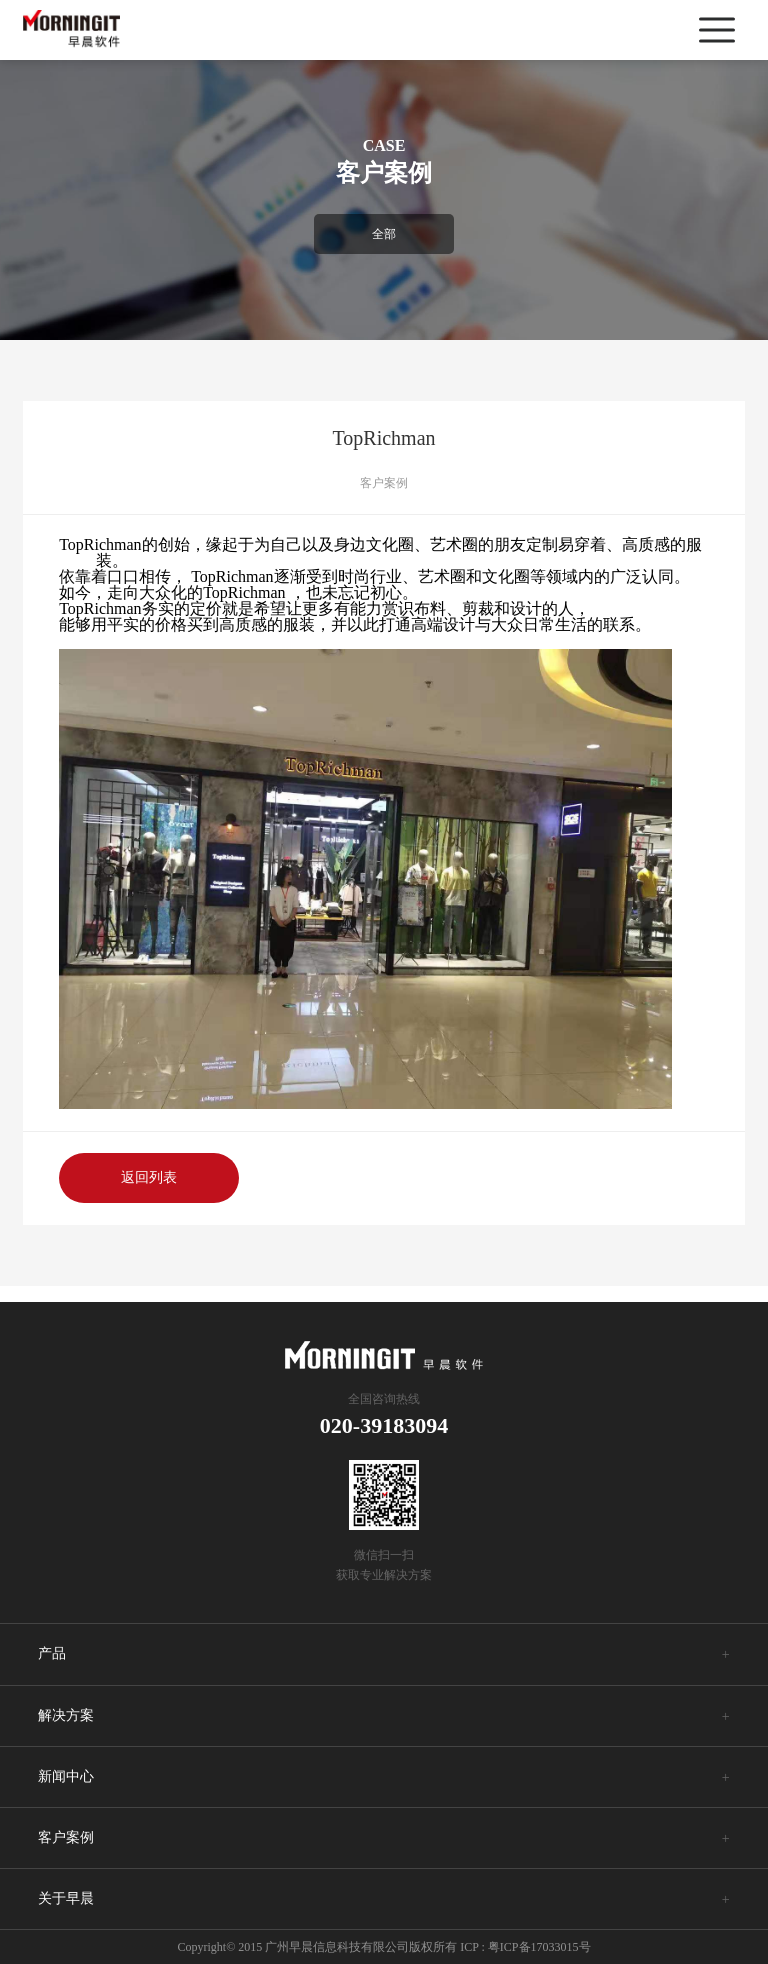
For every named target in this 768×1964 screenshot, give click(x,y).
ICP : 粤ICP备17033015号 (525, 1947)
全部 (384, 234)
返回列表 (149, 1177)
